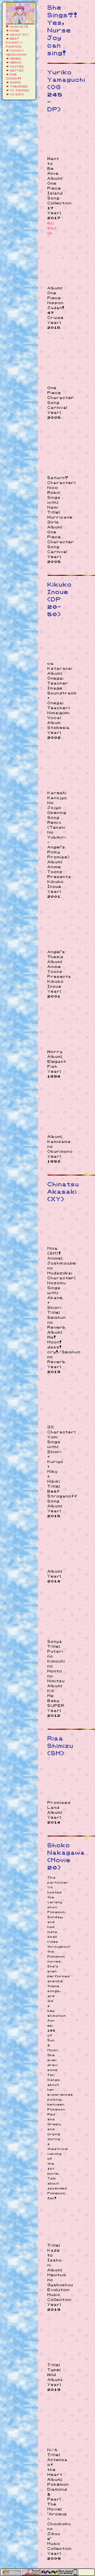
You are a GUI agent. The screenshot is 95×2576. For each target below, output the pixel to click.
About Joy (19, 34)
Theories (19, 86)
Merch (15, 62)
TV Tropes (19, 90)
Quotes (17, 66)
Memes (15, 58)
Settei (17, 70)
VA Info (17, 94)
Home (14, 30)
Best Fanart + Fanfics (14, 42)
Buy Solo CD (52, 227)
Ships (15, 82)
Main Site (19, 26)
